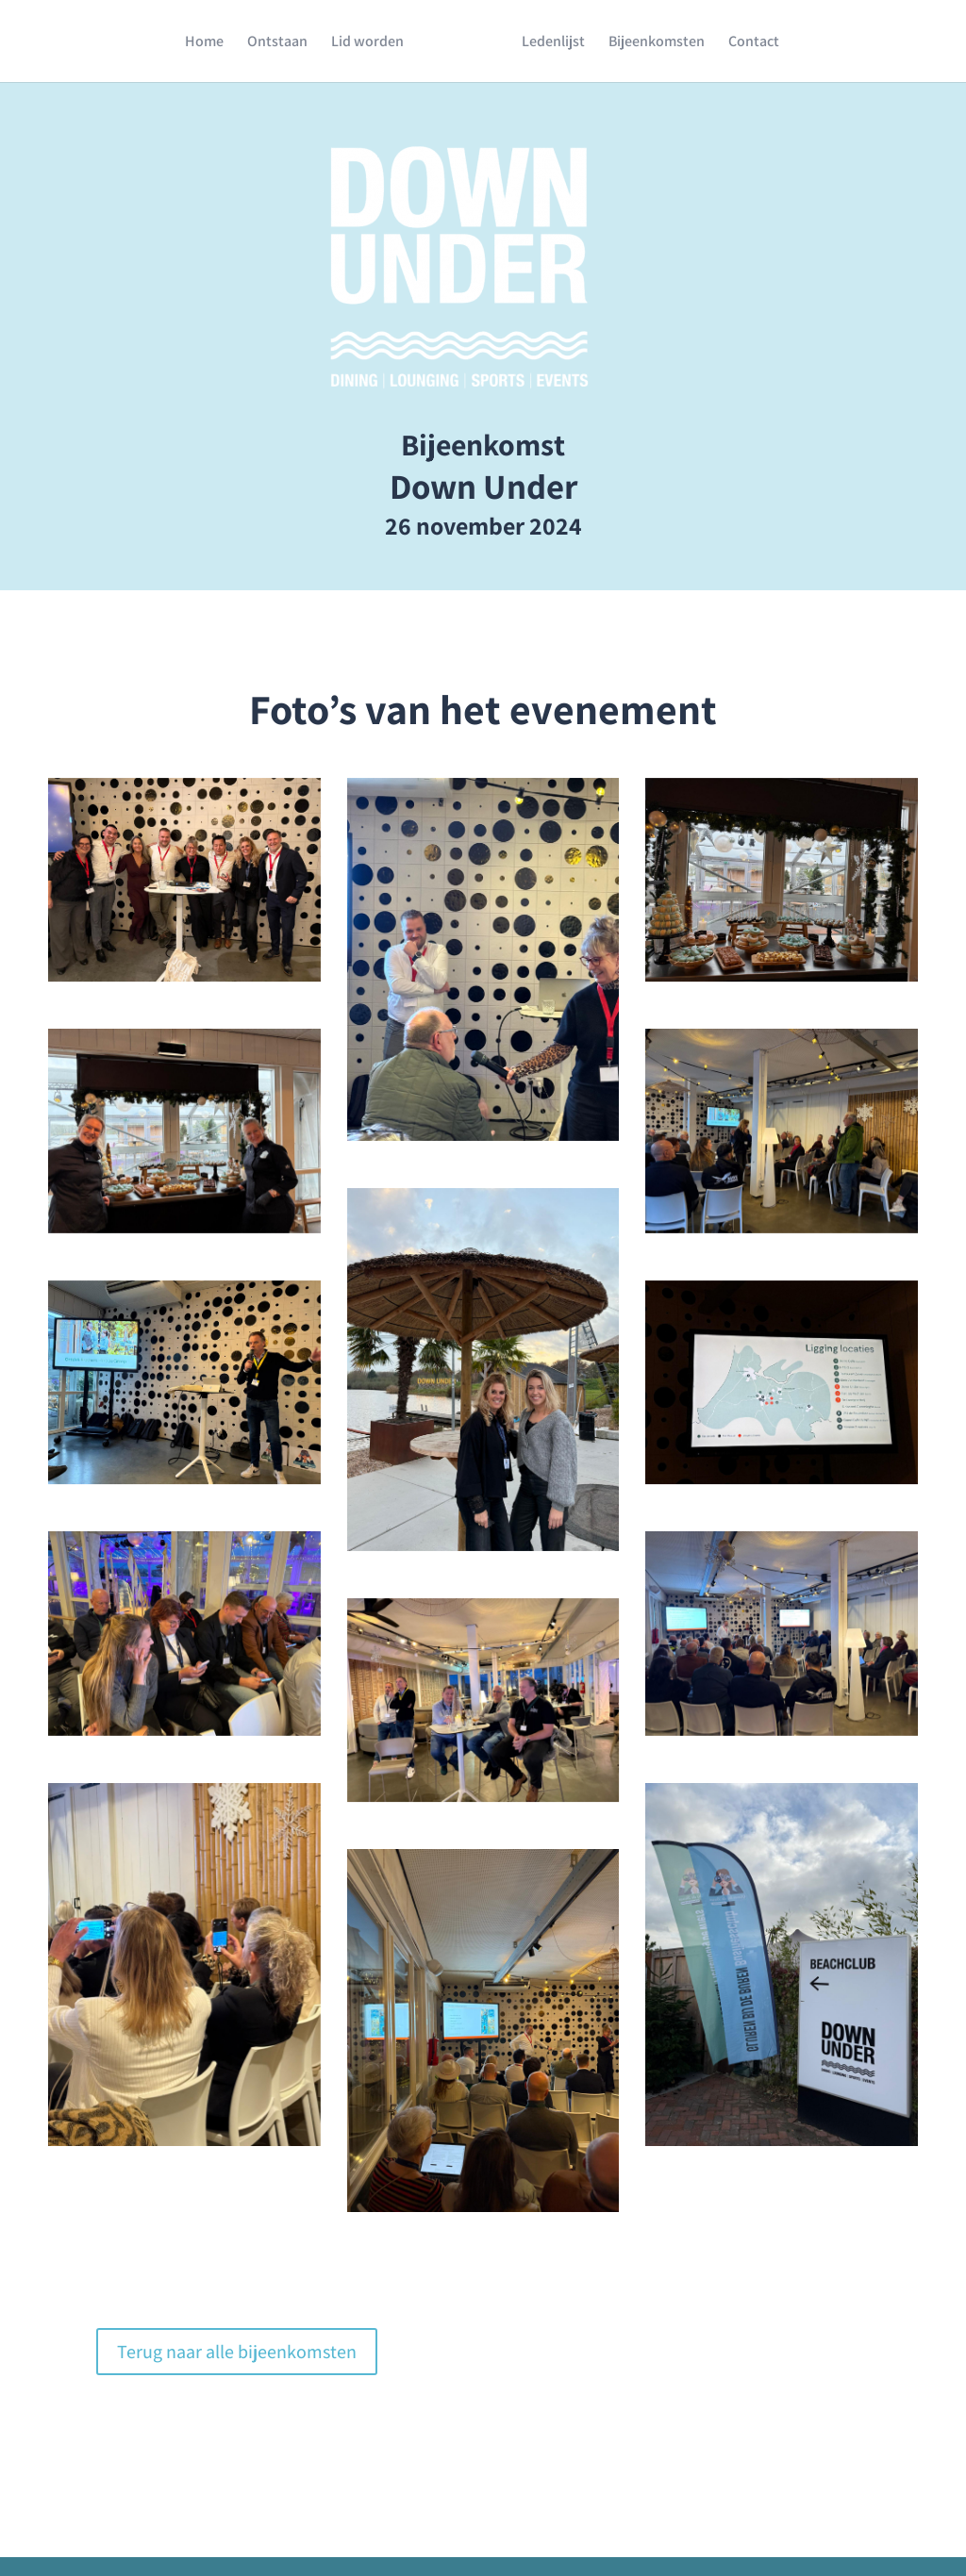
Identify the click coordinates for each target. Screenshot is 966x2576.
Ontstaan (277, 43)
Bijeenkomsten (656, 43)
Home (204, 43)
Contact (753, 43)
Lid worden (367, 43)
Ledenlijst (553, 43)
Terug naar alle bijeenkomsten (237, 2351)
